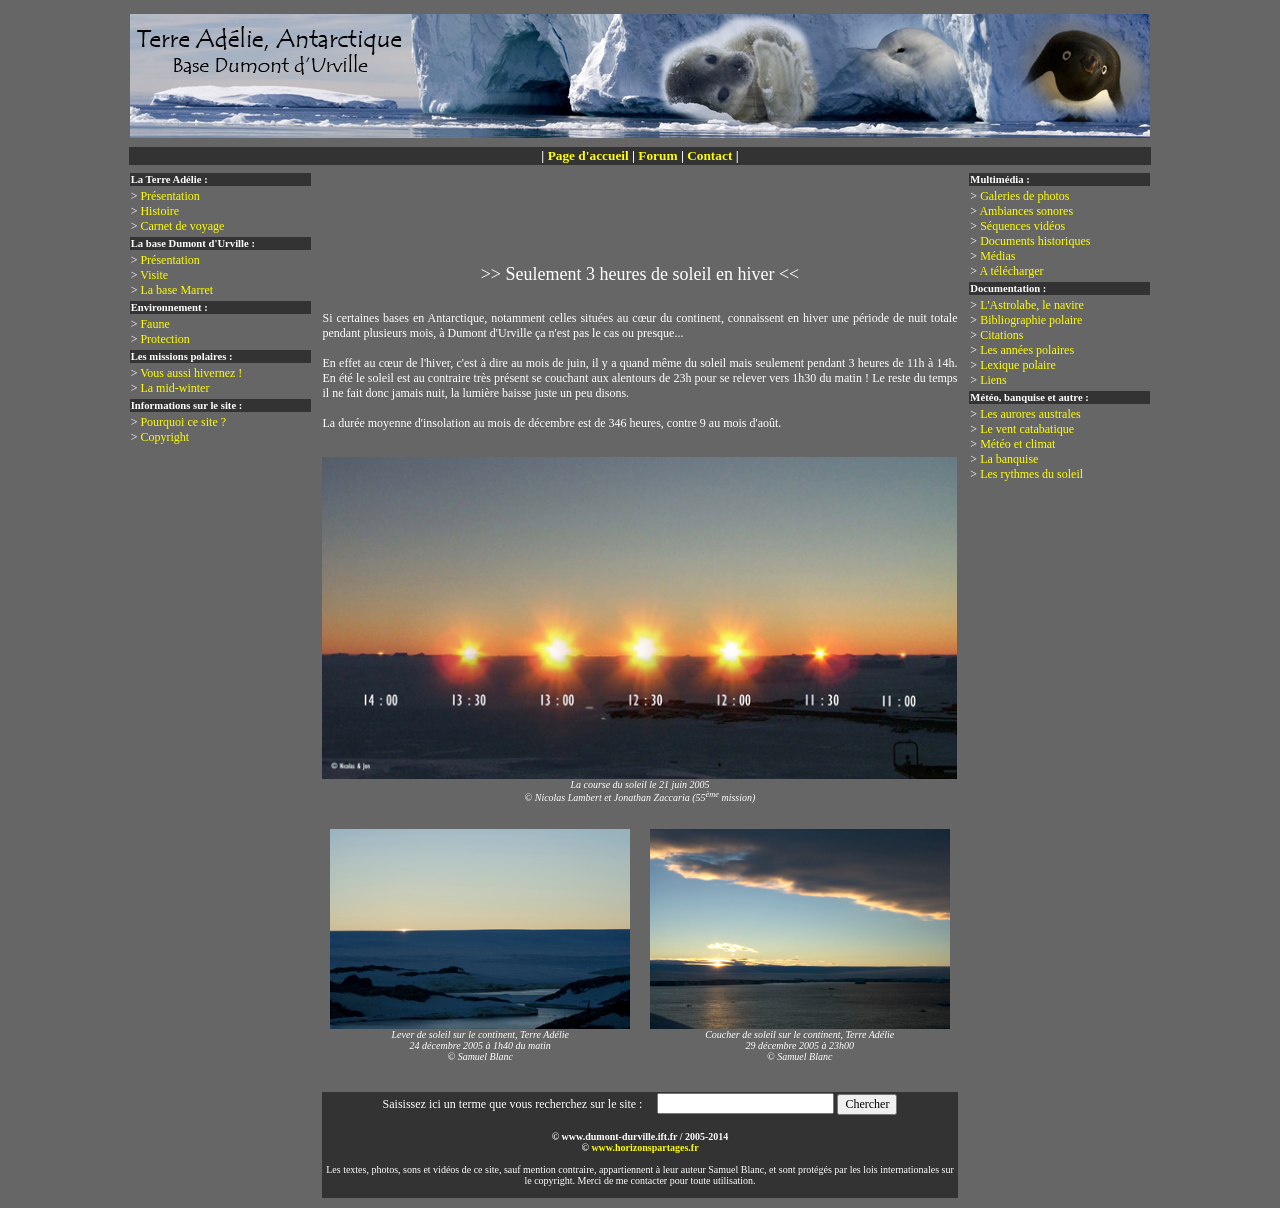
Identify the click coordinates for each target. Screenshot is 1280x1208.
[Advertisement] (644, 226)
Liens (993, 380)
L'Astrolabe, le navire (1032, 305)
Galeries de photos (1024, 196)
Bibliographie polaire (1031, 320)
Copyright (164, 437)
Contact (709, 155)
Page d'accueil (588, 155)
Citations (1001, 335)
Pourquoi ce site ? (183, 422)
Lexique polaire (1018, 365)
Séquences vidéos (1022, 226)
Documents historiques (1035, 241)
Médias (997, 256)
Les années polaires (1027, 350)
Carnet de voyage (182, 226)
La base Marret (176, 290)
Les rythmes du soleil (1031, 474)
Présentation (169, 196)
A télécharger (1011, 271)
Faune (154, 324)
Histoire (159, 211)
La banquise (1009, 459)
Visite (154, 275)
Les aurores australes (1030, 414)
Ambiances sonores (1026, 211)
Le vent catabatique (1027, 429)
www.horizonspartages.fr (644, 1147)
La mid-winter (174, 388)
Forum (657, 155)
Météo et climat (1017, 444)
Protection (164, 339)
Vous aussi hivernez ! (191, 373)
